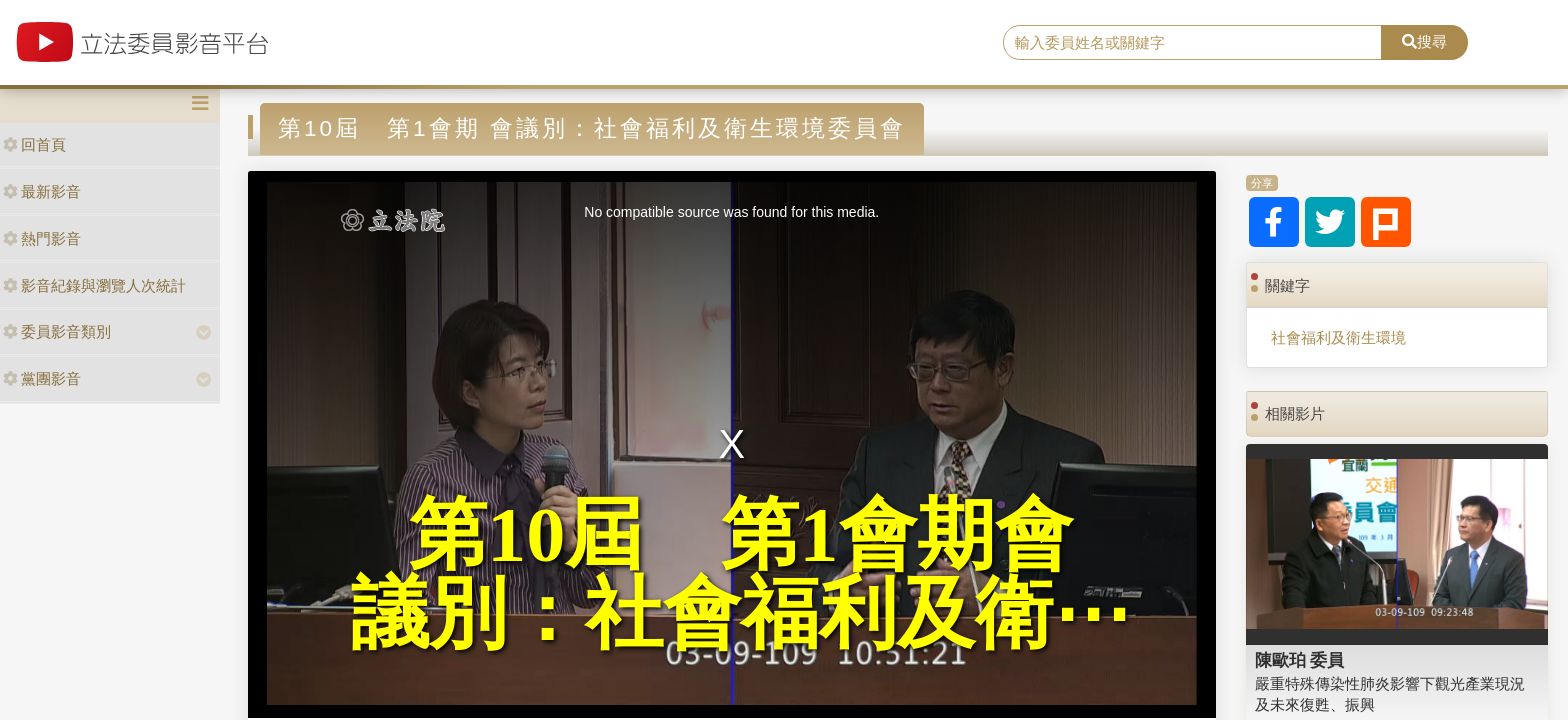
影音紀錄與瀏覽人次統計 (94, 285)
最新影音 (42, 191)
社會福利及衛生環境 (1338, 337)
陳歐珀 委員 (1300, 660)
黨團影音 (42, 378)
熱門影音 (42, 238)
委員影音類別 (57, 331)
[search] (1193, 43)
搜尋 (1424, 41)
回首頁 (34, 144)
